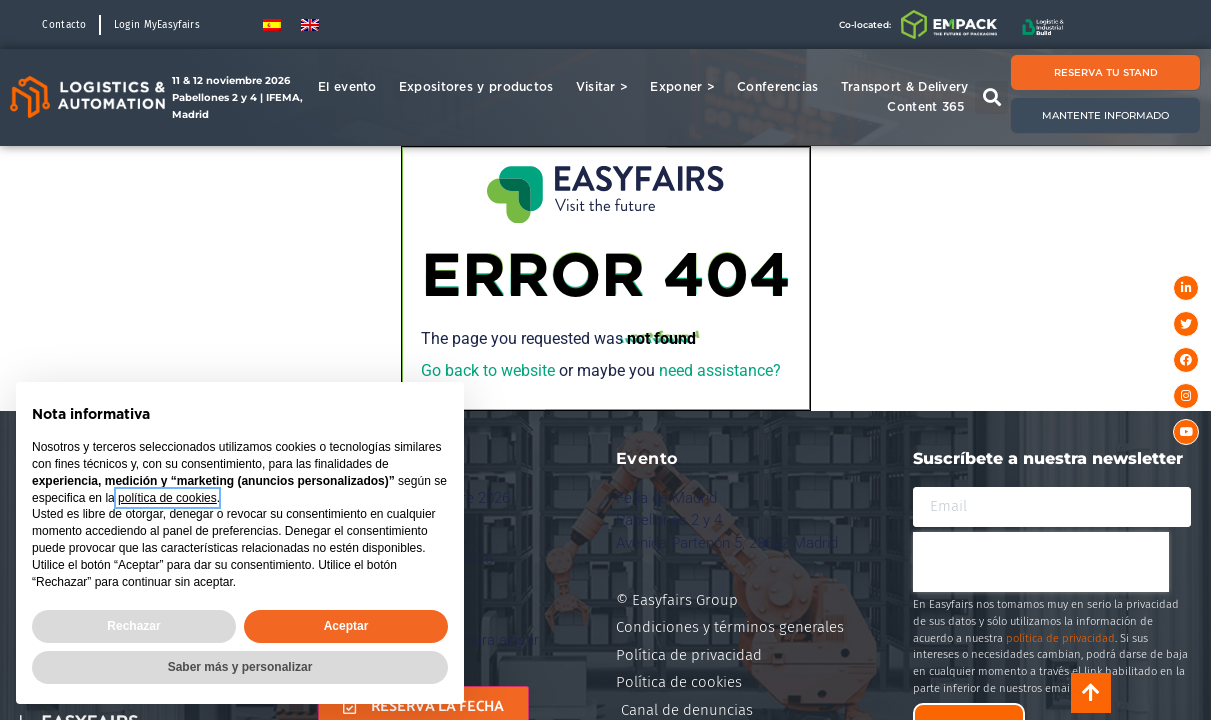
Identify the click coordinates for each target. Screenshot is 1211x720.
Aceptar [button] (346, 626)
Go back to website (488, 370)
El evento (352, 87)
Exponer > (687, 87)
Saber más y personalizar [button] (240, 667)
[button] (991, 97)
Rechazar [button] (133, 626)
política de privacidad (1060, 638)
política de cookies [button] (167, 498)
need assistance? (720, 370)
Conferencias (783, 87)
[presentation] (1041, 562)
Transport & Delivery (905, 86)
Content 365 (930, 107)
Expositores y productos (481, 87)
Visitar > (607, 87)
